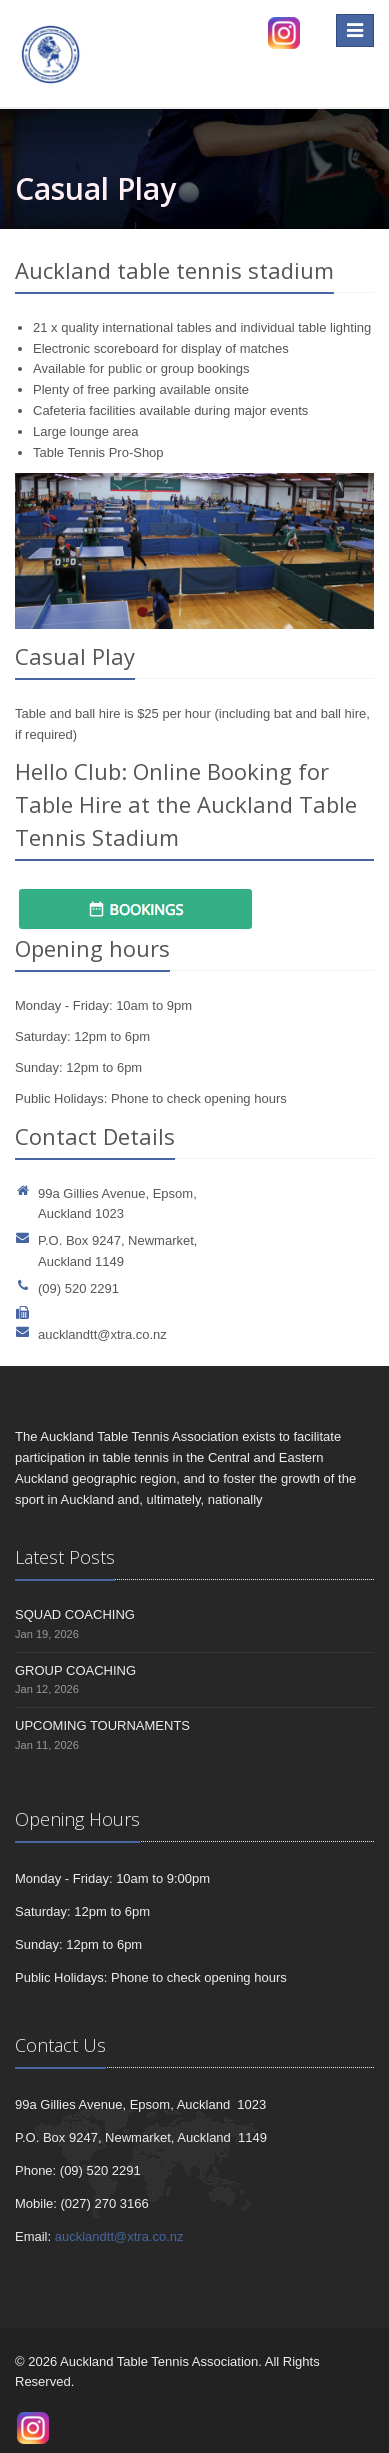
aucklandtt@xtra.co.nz (102, 1334)
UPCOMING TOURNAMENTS (102, 1725)
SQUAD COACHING (75, 1614)
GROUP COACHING (75, 1670)
